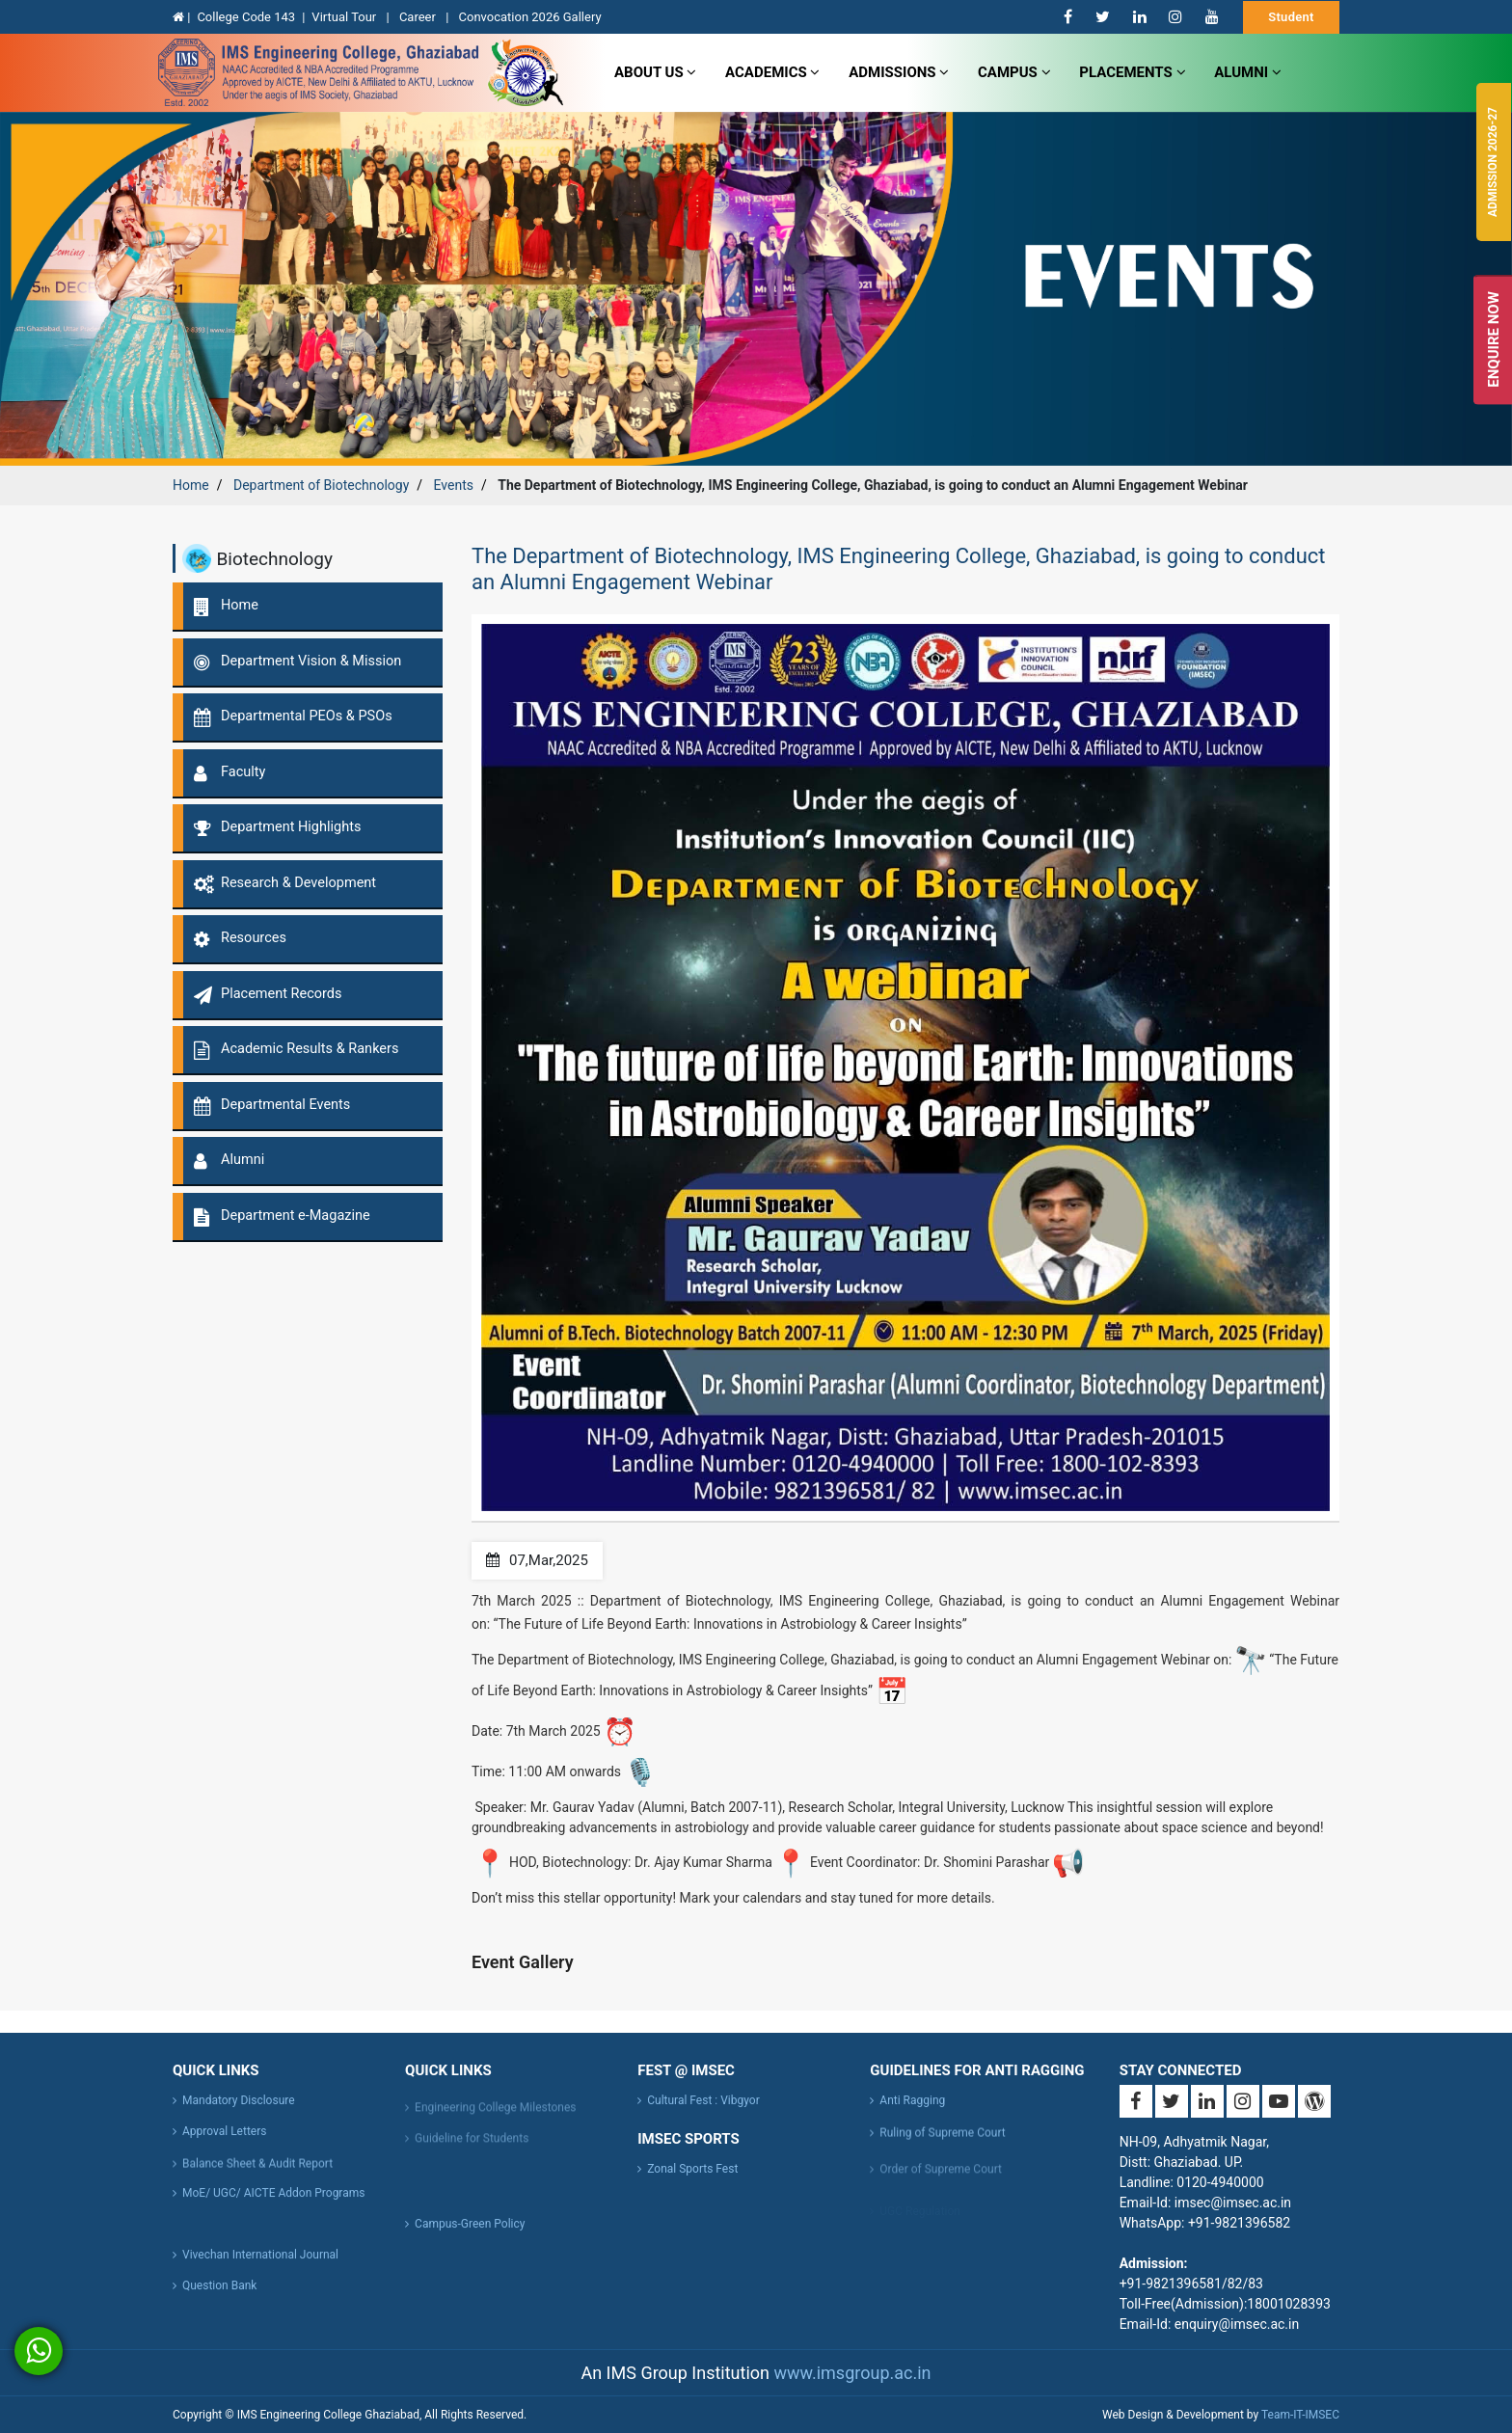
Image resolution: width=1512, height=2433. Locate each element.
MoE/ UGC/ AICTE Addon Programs (273, 2207)
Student (1291, 17)
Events (453, 485)
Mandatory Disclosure (238, 2115)
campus (1014, 72)
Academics (772, 72)
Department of (321, 485)
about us (655, 72)
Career (419, 17)
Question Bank (219, 2300)
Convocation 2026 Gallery (530, 17)
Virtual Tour (345, 17)
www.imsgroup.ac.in (852, 2373)
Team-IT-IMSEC (1300, 2414)
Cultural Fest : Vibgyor (703, 2115)
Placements (1132, 72)
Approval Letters (224, 2145)
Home (191, 485)
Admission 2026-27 (1492, 162)
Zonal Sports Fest (692, 2169)
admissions (899, 72)
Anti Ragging (912, 2115)
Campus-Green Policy (470, 2238)
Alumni (1248, 72)
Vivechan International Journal (260, 2269)
